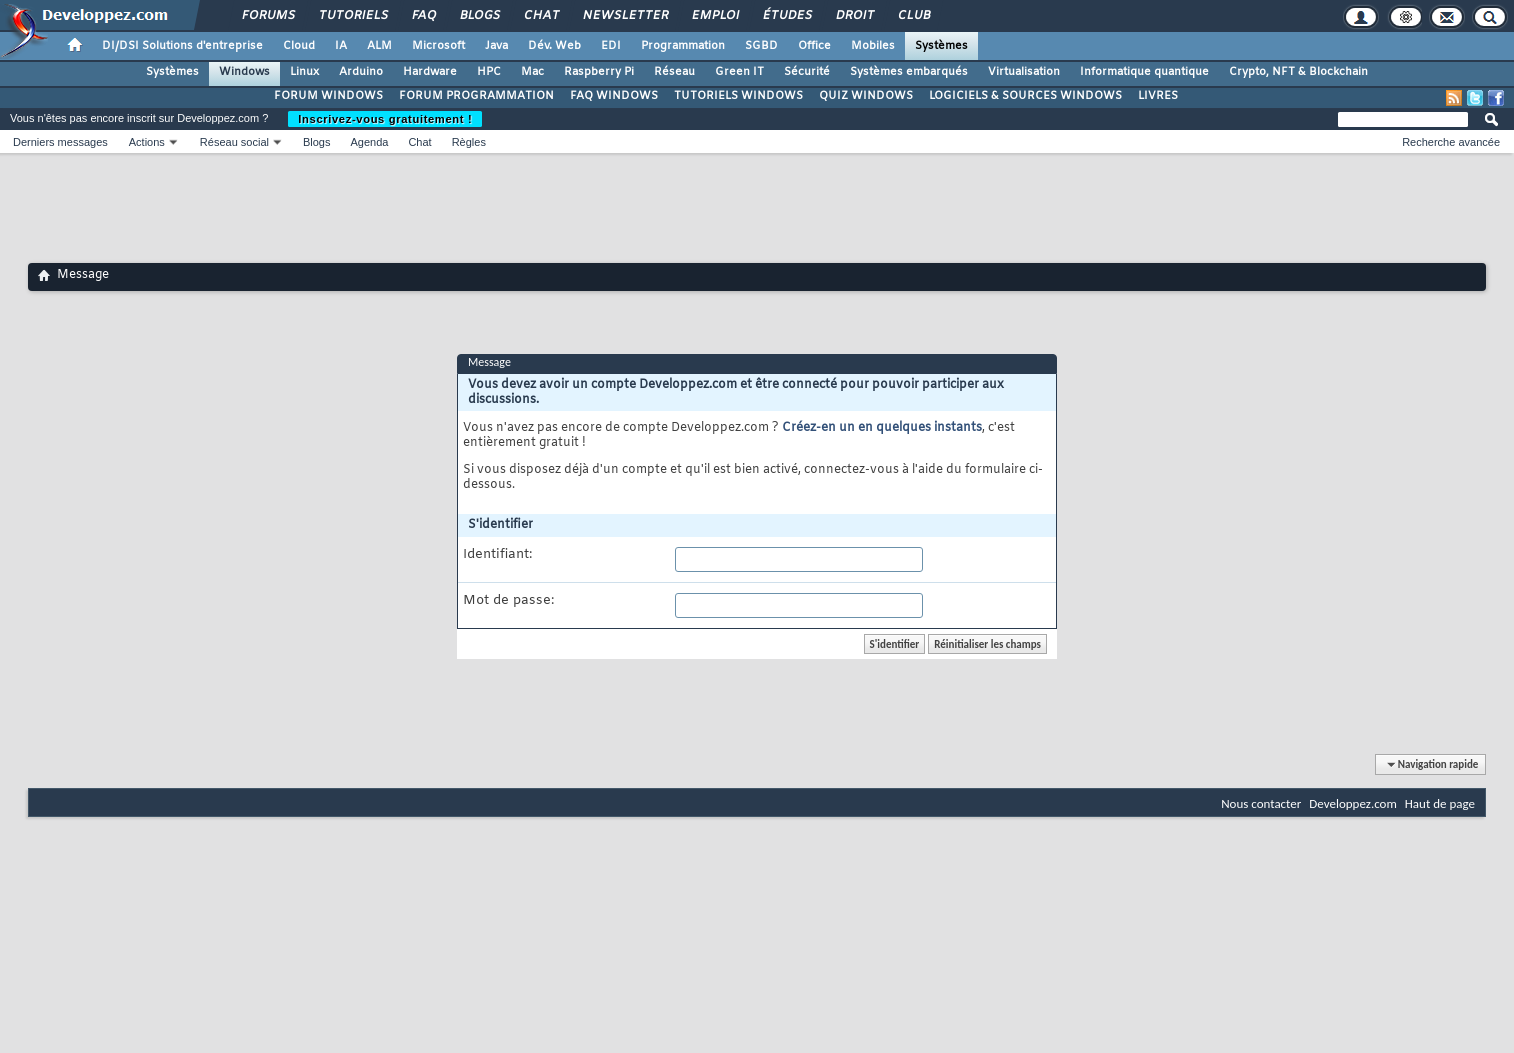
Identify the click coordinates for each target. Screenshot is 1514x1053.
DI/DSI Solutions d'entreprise (182, 46)
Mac (532, 72)
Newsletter (624, 16)
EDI (611, 46)
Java (496, 46)
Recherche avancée (1451, 142)
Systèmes (941, 46)
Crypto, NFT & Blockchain (1298, 72)
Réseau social (234, 142)
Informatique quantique (1144, 72)
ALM (379, 46)
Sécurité (807, 72)
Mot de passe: (508, 601)
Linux (304, 72)
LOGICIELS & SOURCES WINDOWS (1025, 96)
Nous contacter (1261, 803)
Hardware (430, 72)
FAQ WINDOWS (614, 96)
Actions (147, 142)
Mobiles (873, 46)
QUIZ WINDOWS (866, 96)
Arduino (361, 72)
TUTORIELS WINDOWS (738, 96)
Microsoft (438, 46)
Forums (267, 16)
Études (786, 16)
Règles (469, 142)
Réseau (674, 72)
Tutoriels (352, 16)
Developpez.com (1353, 803)
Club (913, 16)
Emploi (714, 16)
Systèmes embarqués (909, 72)
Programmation (683, 46)
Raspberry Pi (599, 72)
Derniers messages (60, 142)
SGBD (761, 46)
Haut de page (1440, 803)
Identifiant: (497, 555)
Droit (854, 16)
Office (814, 46)
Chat (540, 16)
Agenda (369, 142)
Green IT (739, 72)
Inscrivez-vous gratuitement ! (385, 119)
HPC (489, 72)
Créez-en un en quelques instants (882, 428)
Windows (244, 72)
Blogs (479, 16)
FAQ (423, 16)
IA (341, 46)
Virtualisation (1024, 72)
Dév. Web (554, 46)
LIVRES (1158, 96)
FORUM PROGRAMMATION (476, 96)
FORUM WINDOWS (328, 96)
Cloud (299, 46)
